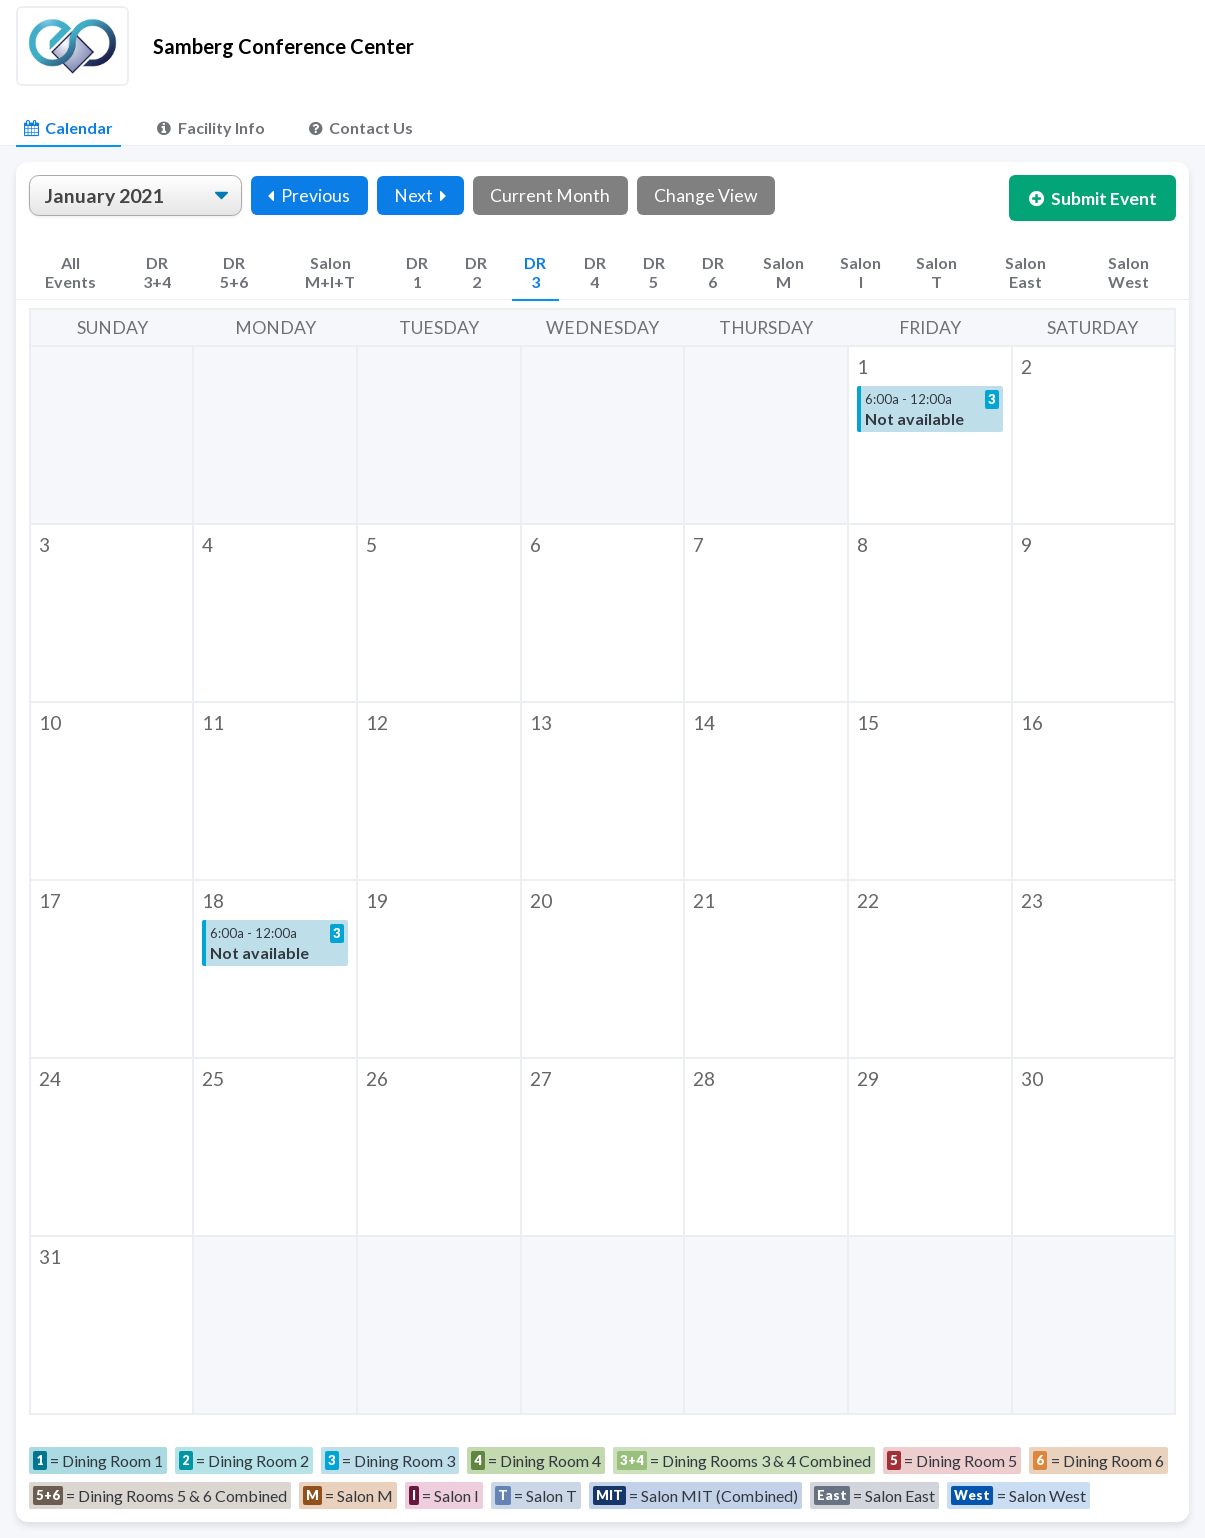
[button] (930, 435)
